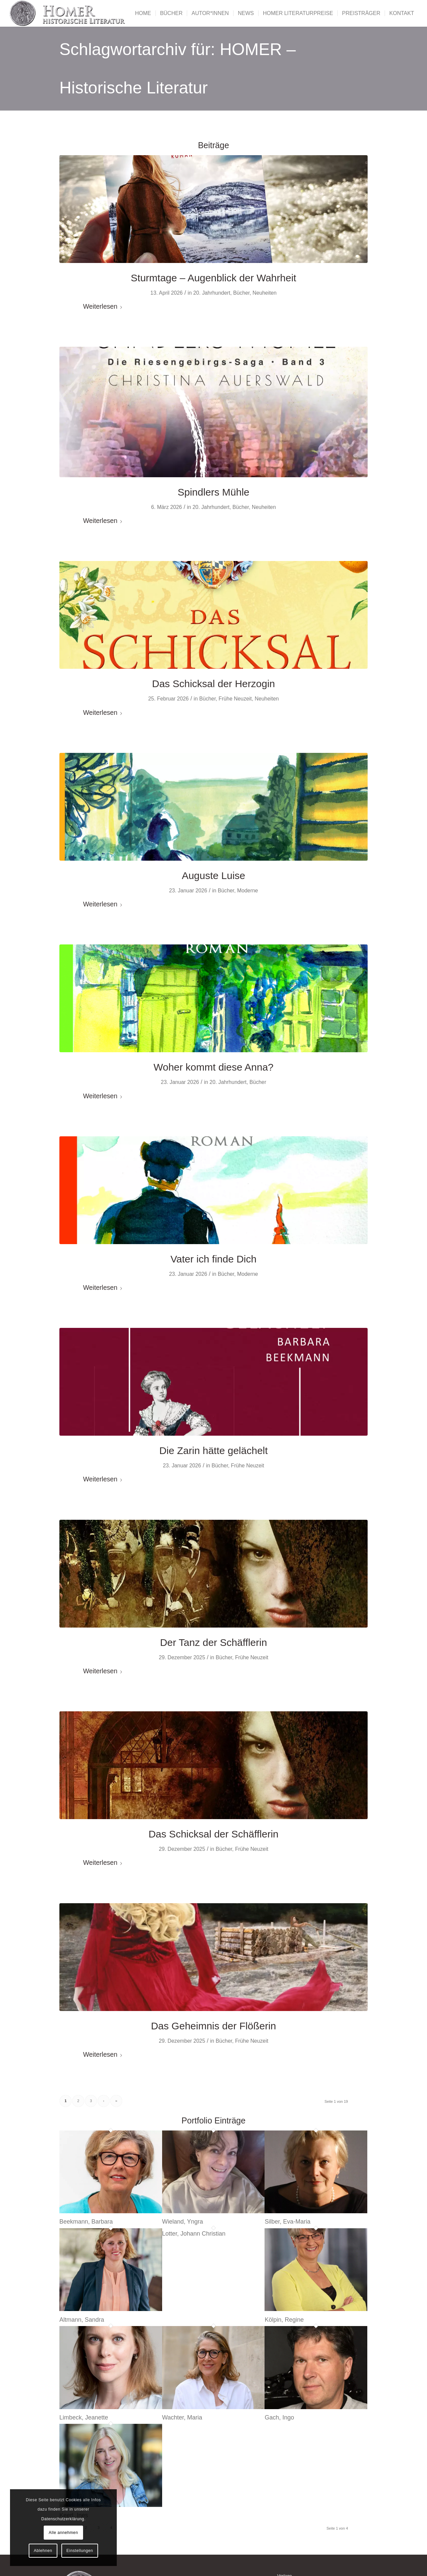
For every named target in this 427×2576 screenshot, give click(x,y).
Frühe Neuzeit (235, 698)
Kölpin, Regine (284, 2319)
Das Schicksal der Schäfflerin (213, 1833)
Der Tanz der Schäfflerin (213, 1642)
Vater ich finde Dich (213, 1258)
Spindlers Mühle (213, 492)
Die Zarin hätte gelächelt (213, 1450)
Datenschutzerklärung (62, 2519)
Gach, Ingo (279, 2417)
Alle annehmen (63, 2532)
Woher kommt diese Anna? (213, 1067)
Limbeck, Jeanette (83, 2417)
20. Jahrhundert (211, 293)
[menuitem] (143, 13)
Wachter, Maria (182, 2417)
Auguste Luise (213, 875)
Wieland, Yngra (182, 2221)
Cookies (74, 2500)
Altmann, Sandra (81, 2319)
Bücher (241, 293)
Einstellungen (79, 2550)
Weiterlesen (103, 306)
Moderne (247, 890)
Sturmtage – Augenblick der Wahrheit (213, 277)
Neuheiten (265, 293)
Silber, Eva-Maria (287, 2221)
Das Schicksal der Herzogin (213, 683)
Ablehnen (43, 2550)
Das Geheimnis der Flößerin (213, 2025)
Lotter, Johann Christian (194, 2233)
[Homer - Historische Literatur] (68, 13)
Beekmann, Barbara (86, 2221)
